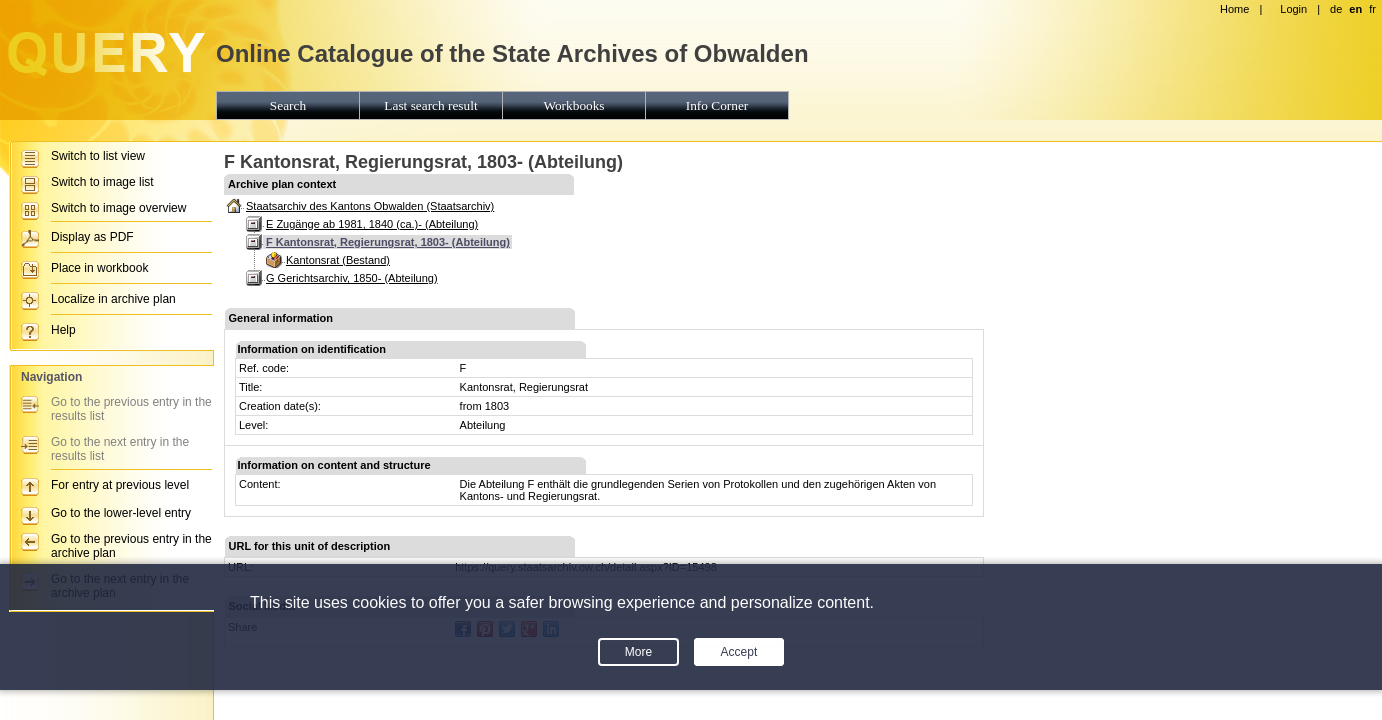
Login (1293, 9)
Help (63, 330)
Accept (739, 652)
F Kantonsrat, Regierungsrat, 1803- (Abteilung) (388, 242)
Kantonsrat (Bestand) (338, 260)
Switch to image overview (118, 208)
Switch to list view (98, 156)
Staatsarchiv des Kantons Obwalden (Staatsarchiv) (370, 206)
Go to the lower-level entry (121, 513)
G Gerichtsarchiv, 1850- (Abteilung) (352, 278)
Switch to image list (102, 182)
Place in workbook (99, 268)
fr (1372, 9)
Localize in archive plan (113, 299)
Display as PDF (92, 237)
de (1336, 9)
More (638, 652)
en (1355, 9)
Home (1234, 9)
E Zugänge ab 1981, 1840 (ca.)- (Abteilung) (372, 224)
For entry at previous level (120, 485)
